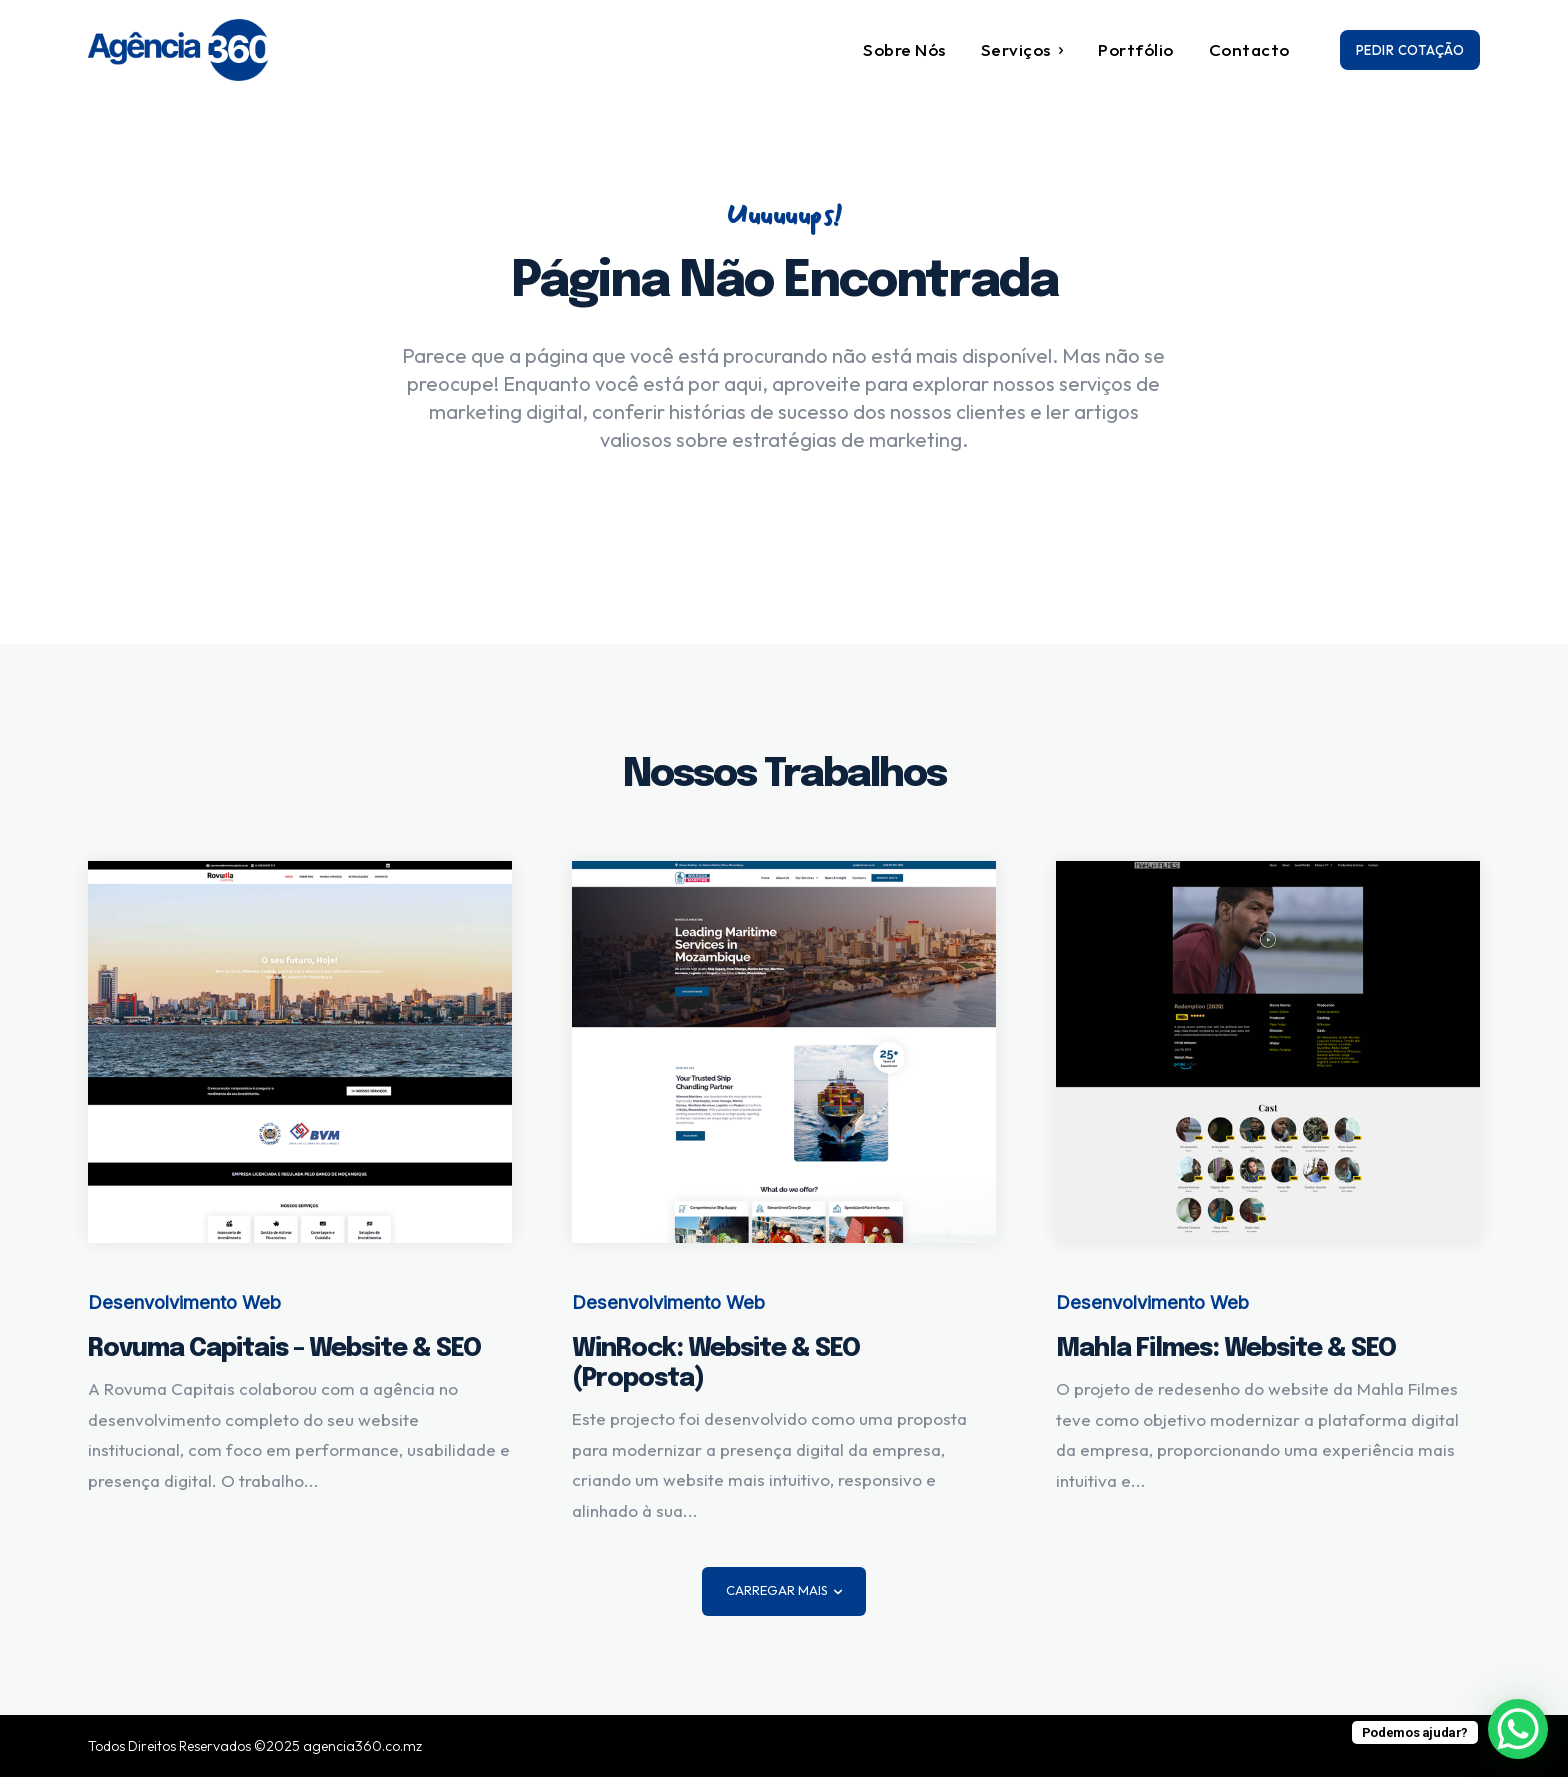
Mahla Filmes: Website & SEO (1226, 1351)
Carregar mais (784, 1591)
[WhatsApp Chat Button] (1518, 1729)
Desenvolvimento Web (181, 1304)
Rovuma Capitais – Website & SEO (284, 1351)
